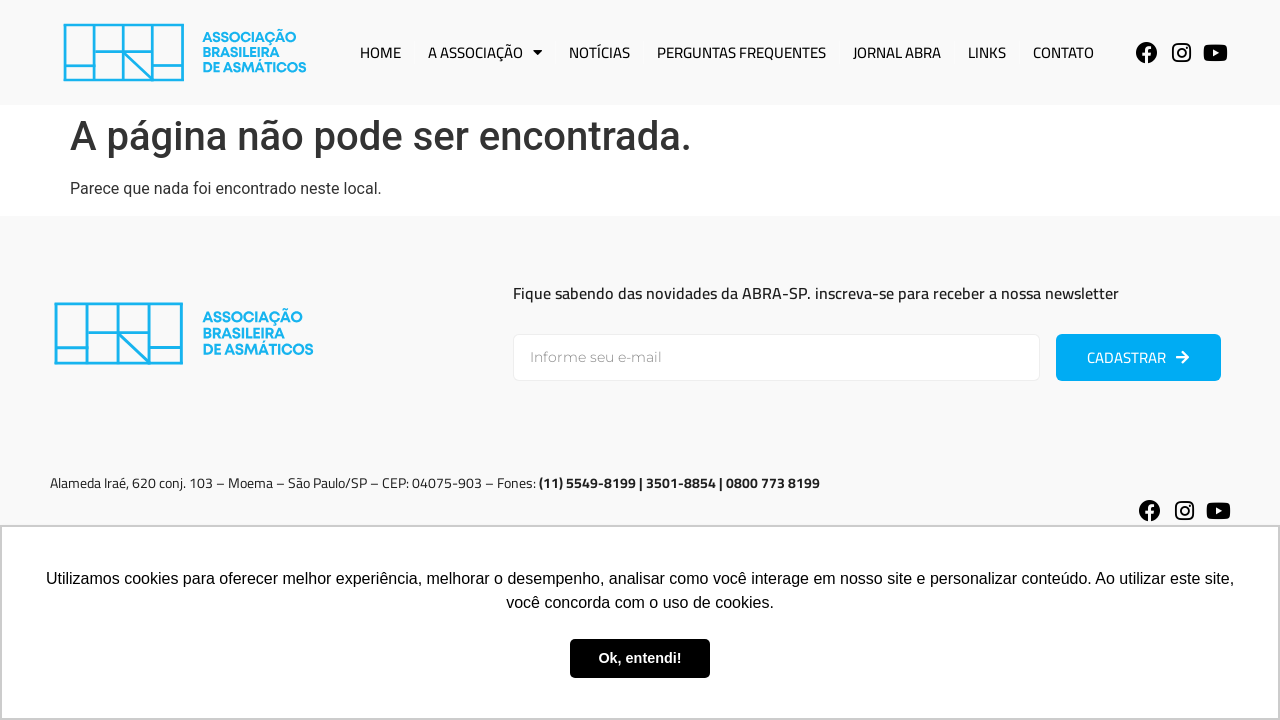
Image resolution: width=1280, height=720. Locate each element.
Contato (1063, 52)
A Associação (485, 52)
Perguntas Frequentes (741, 52)
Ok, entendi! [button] (639, 658)
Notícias (599, 52)
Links (987, 52)
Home (380, 52)
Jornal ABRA (897, 52)
